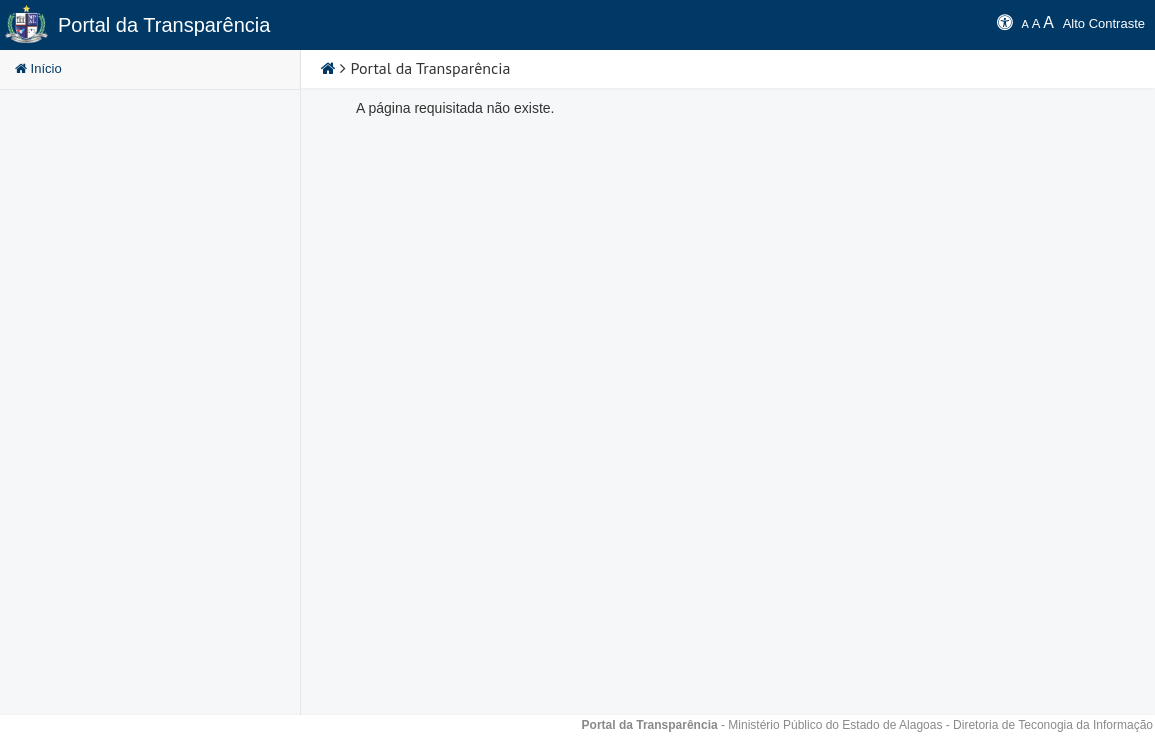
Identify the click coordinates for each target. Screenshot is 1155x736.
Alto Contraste (1104, 23)
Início (38, 68)
